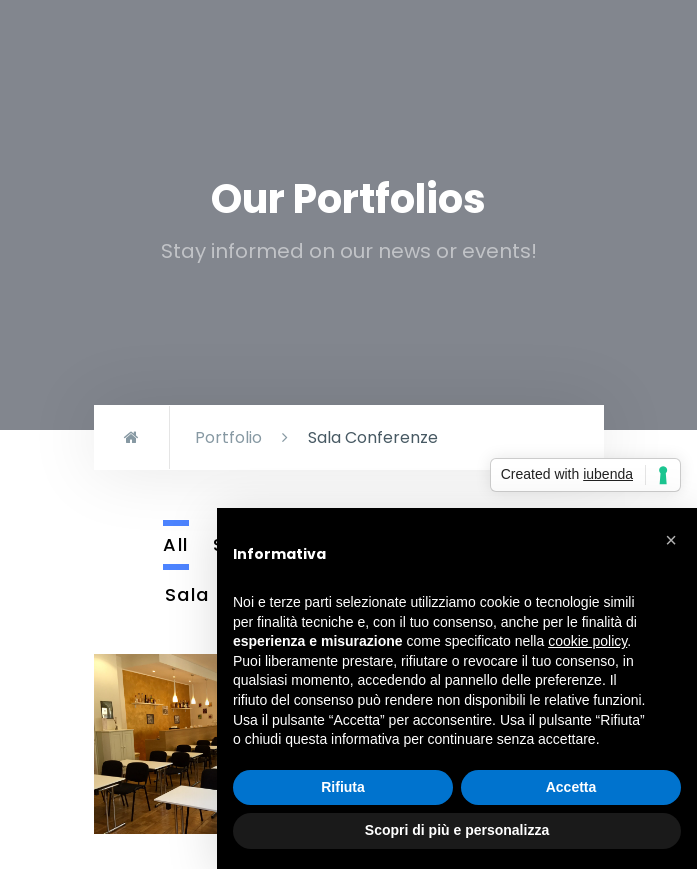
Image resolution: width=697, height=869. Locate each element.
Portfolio (228, 437)
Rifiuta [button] (343, 787)
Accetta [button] (571, 787)
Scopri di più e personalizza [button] (457, 830)
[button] (671, 540)
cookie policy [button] (587, 641)
